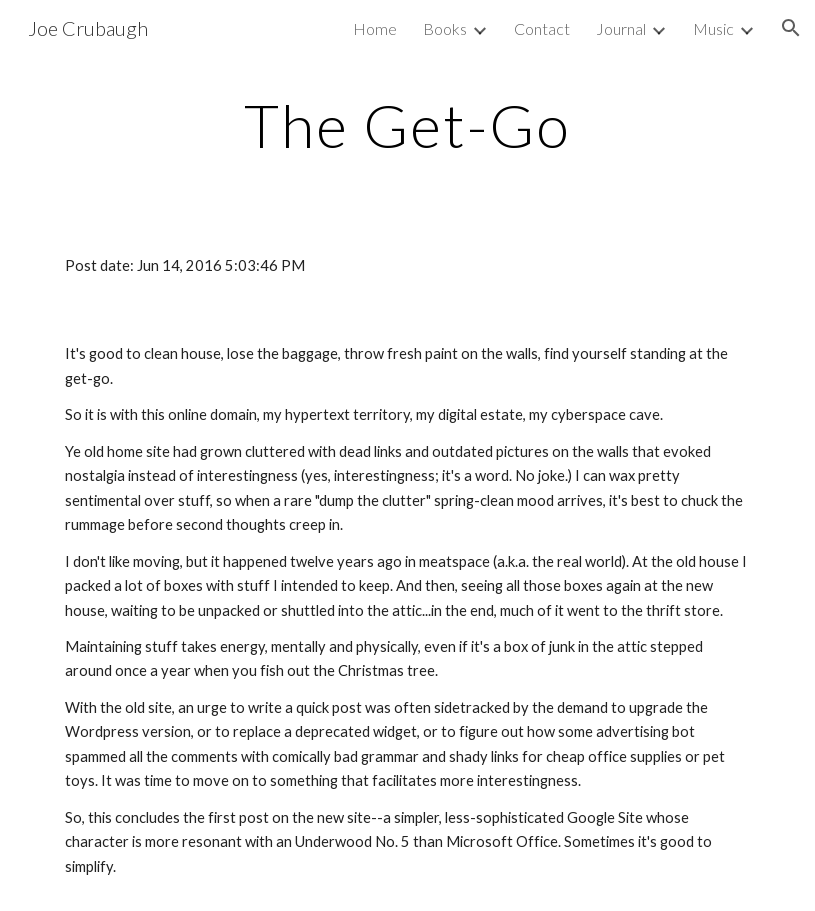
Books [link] (445, 28)
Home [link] (375, 28)
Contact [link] (542, 28)
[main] (407, 125)
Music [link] (713, 28)
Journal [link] (621, 28)
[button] (791, 28)
